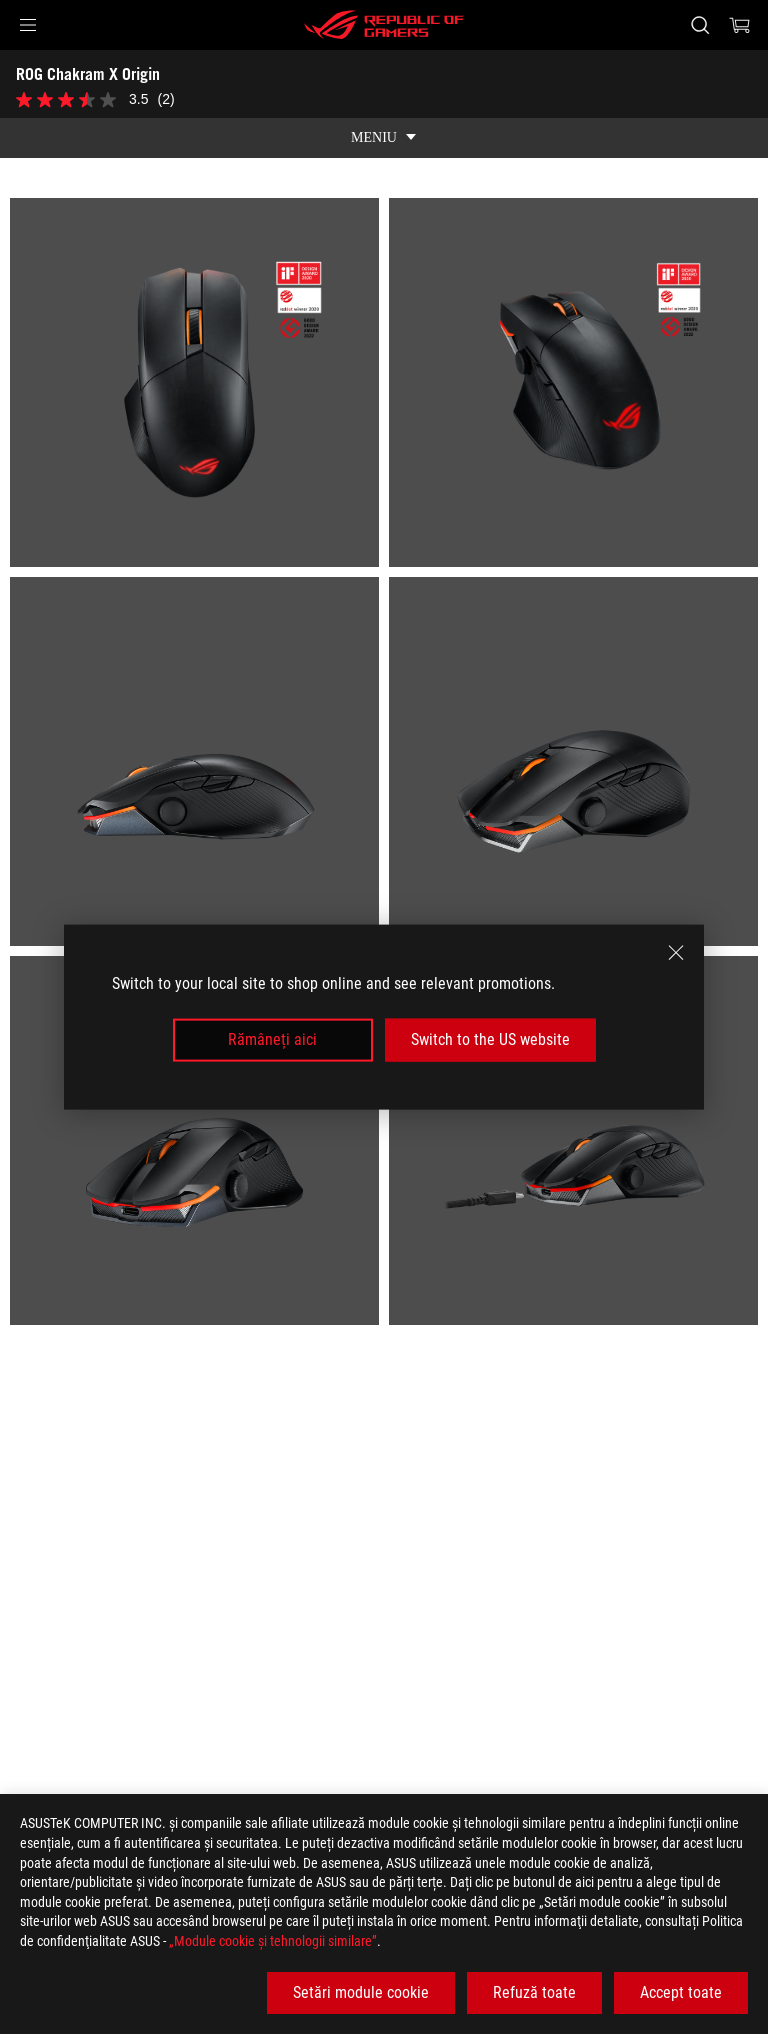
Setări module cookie (361, 1992)
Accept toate (681, 1992)
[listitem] (194, 382)
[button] (28, 25)
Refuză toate (534, 1992)
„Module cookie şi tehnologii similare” (273, 1941)
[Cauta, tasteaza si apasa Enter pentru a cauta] (699, 25)
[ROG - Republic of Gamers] (384, 25)
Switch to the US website (490, 1039)
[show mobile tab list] (384, 138)
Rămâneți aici (272, 1039)
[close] (676, 953)
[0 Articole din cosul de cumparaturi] (740, 25)
